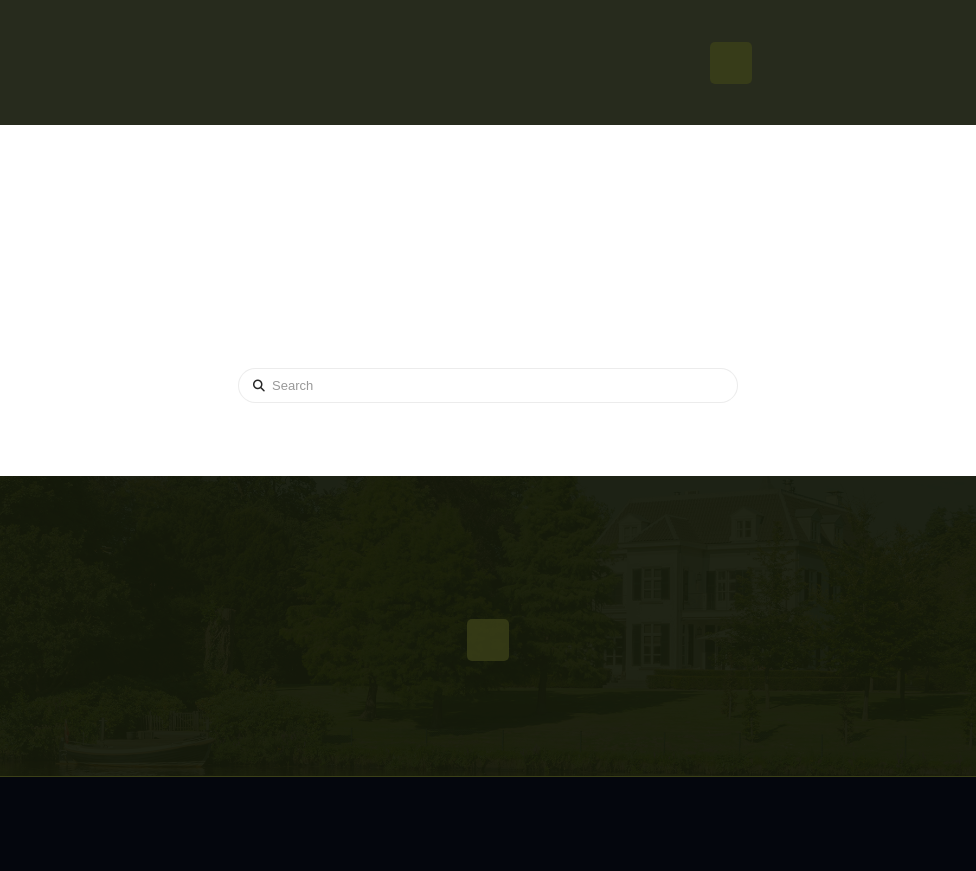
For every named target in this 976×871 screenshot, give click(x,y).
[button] (731, 63)
